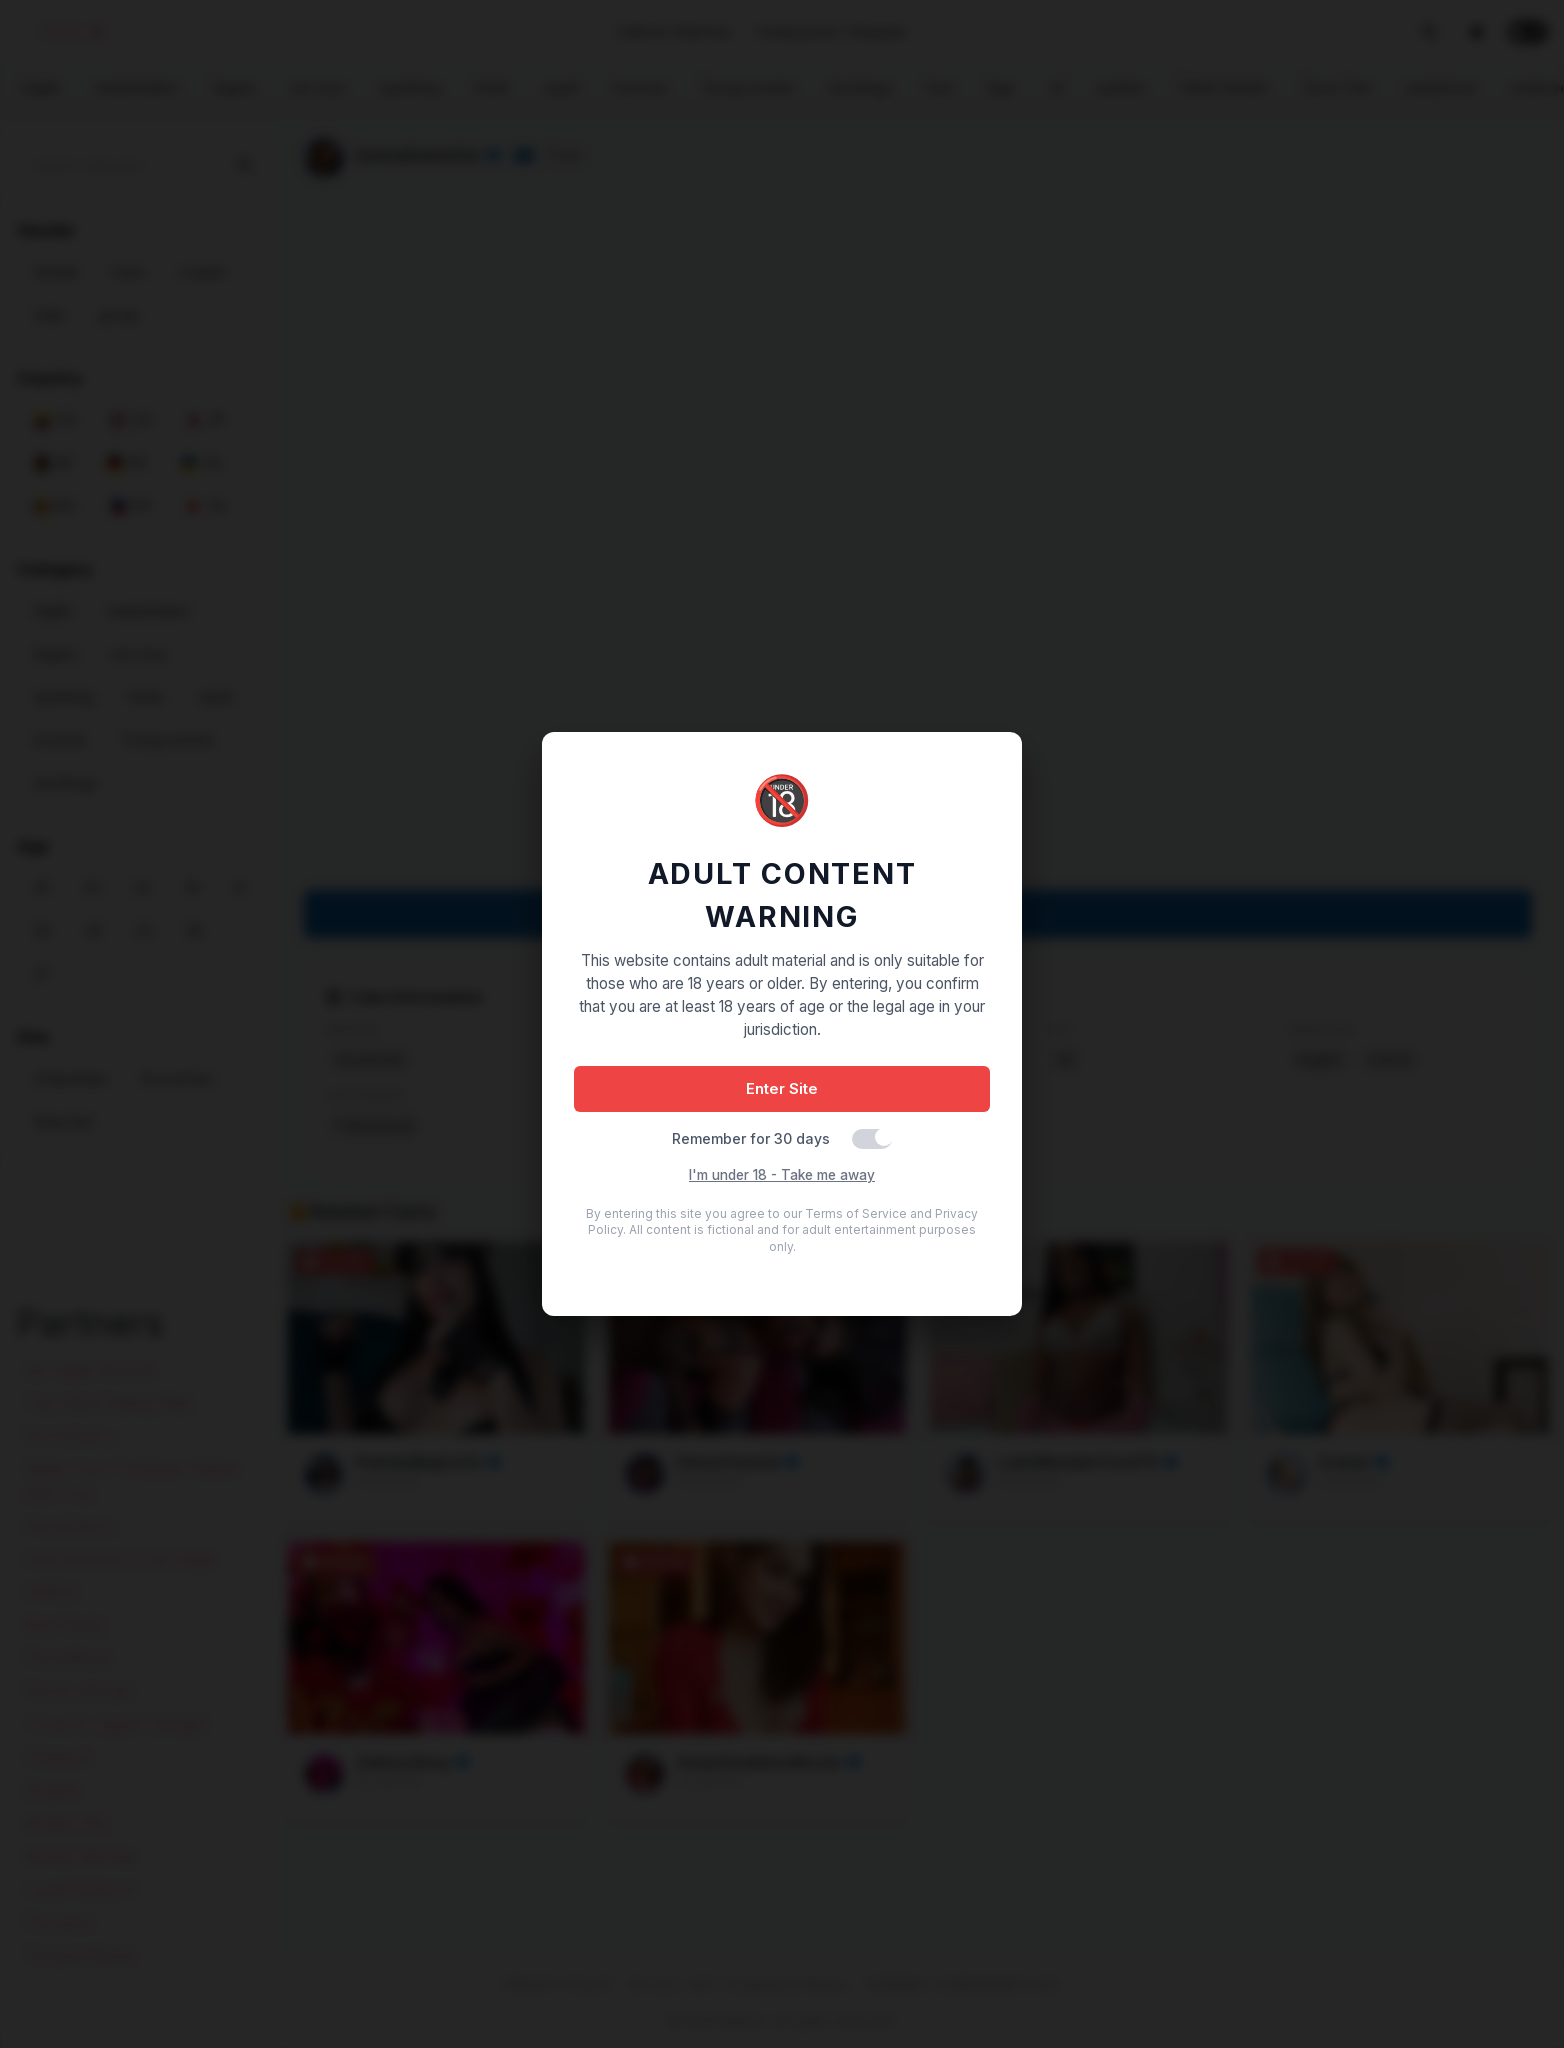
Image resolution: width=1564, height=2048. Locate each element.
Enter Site (782, 1088)
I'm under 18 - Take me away (782, 1175)
